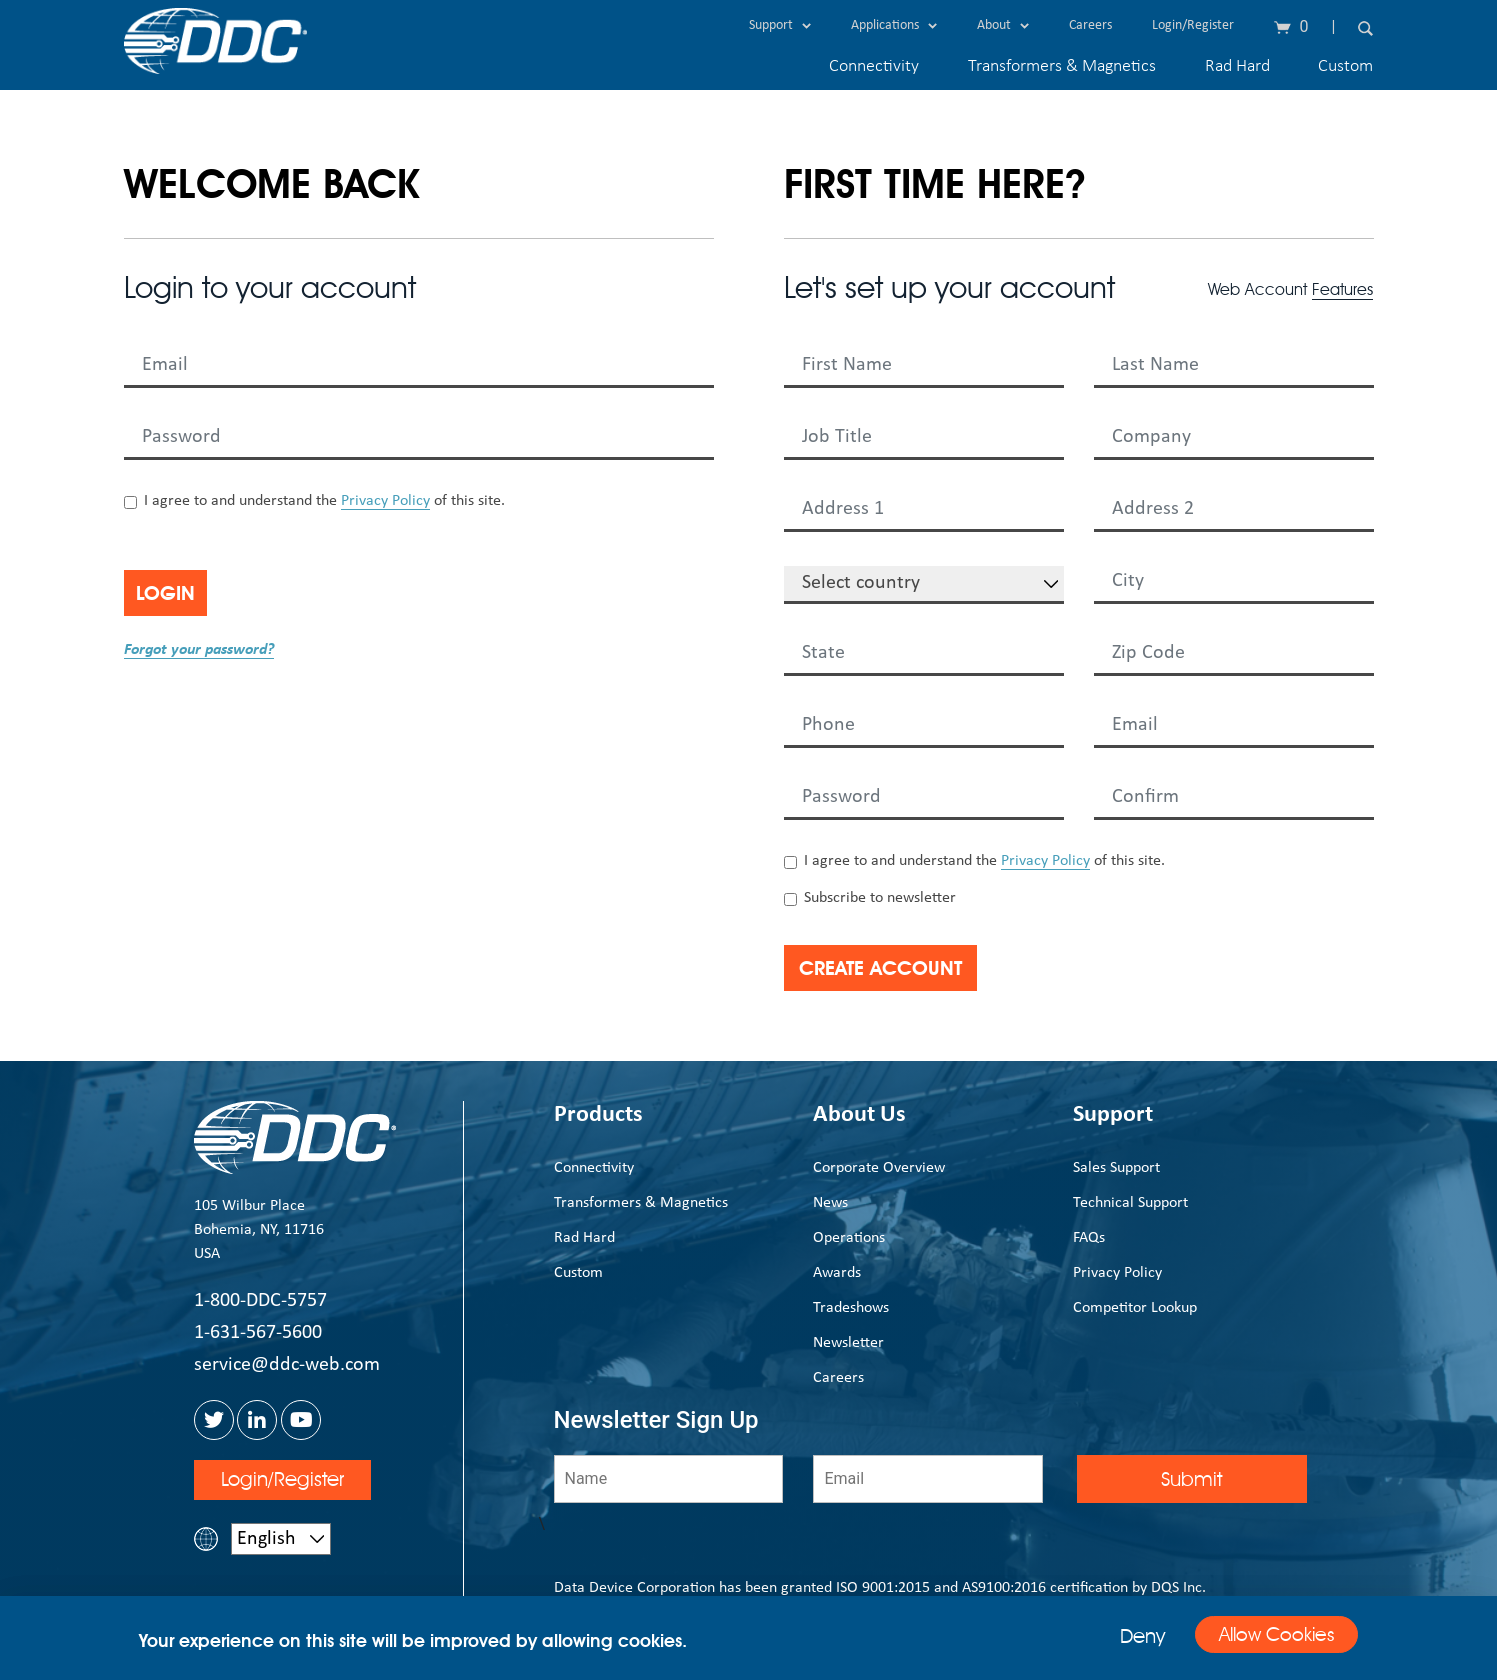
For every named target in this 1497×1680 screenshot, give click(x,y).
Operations (849, 1238)
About (1003, 25)
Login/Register (1193, 25)
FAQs (1089, 1238)
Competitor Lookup (1135, 1308)
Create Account (906, 968)
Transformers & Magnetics (1062, 66)
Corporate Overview (879, 1168)
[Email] (928, 1479)
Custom (1345, 66)
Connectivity (874, 66)
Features (1342, 289)
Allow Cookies (1265, 1637)
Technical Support (1130, 1203)
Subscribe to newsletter (880, 898)
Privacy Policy (385, 501)
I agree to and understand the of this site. (324, 501)
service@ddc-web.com (287, 1365)
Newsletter (848, 1343)
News (830, 1203)
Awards (837, 1273)
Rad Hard (1237, 66)
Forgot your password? (199, 650)
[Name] (669, 1479)
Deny (1120, 1636)
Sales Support (1116, 1168)
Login (186, 593)
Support (780, 25)
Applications (894, 25)
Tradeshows (851, 1308)
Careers (1090, 25)
